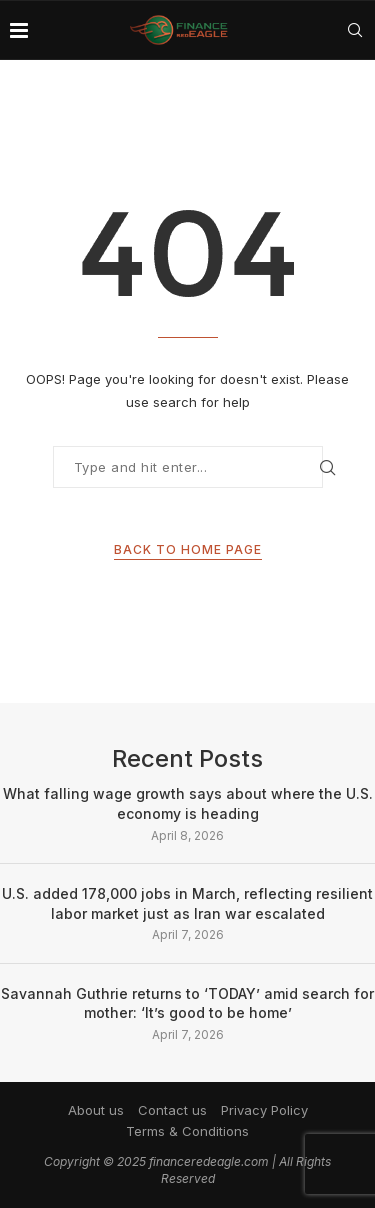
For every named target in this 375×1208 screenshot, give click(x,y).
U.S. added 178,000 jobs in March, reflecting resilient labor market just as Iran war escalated (187, 903)
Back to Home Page (188, 549)
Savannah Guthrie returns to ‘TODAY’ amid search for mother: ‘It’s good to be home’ (187, 1003)
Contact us (172, 1110)
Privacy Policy (264, 1110)
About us (96, 1110)
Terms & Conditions (187, 1131)
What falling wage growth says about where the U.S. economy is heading (188, 803)
